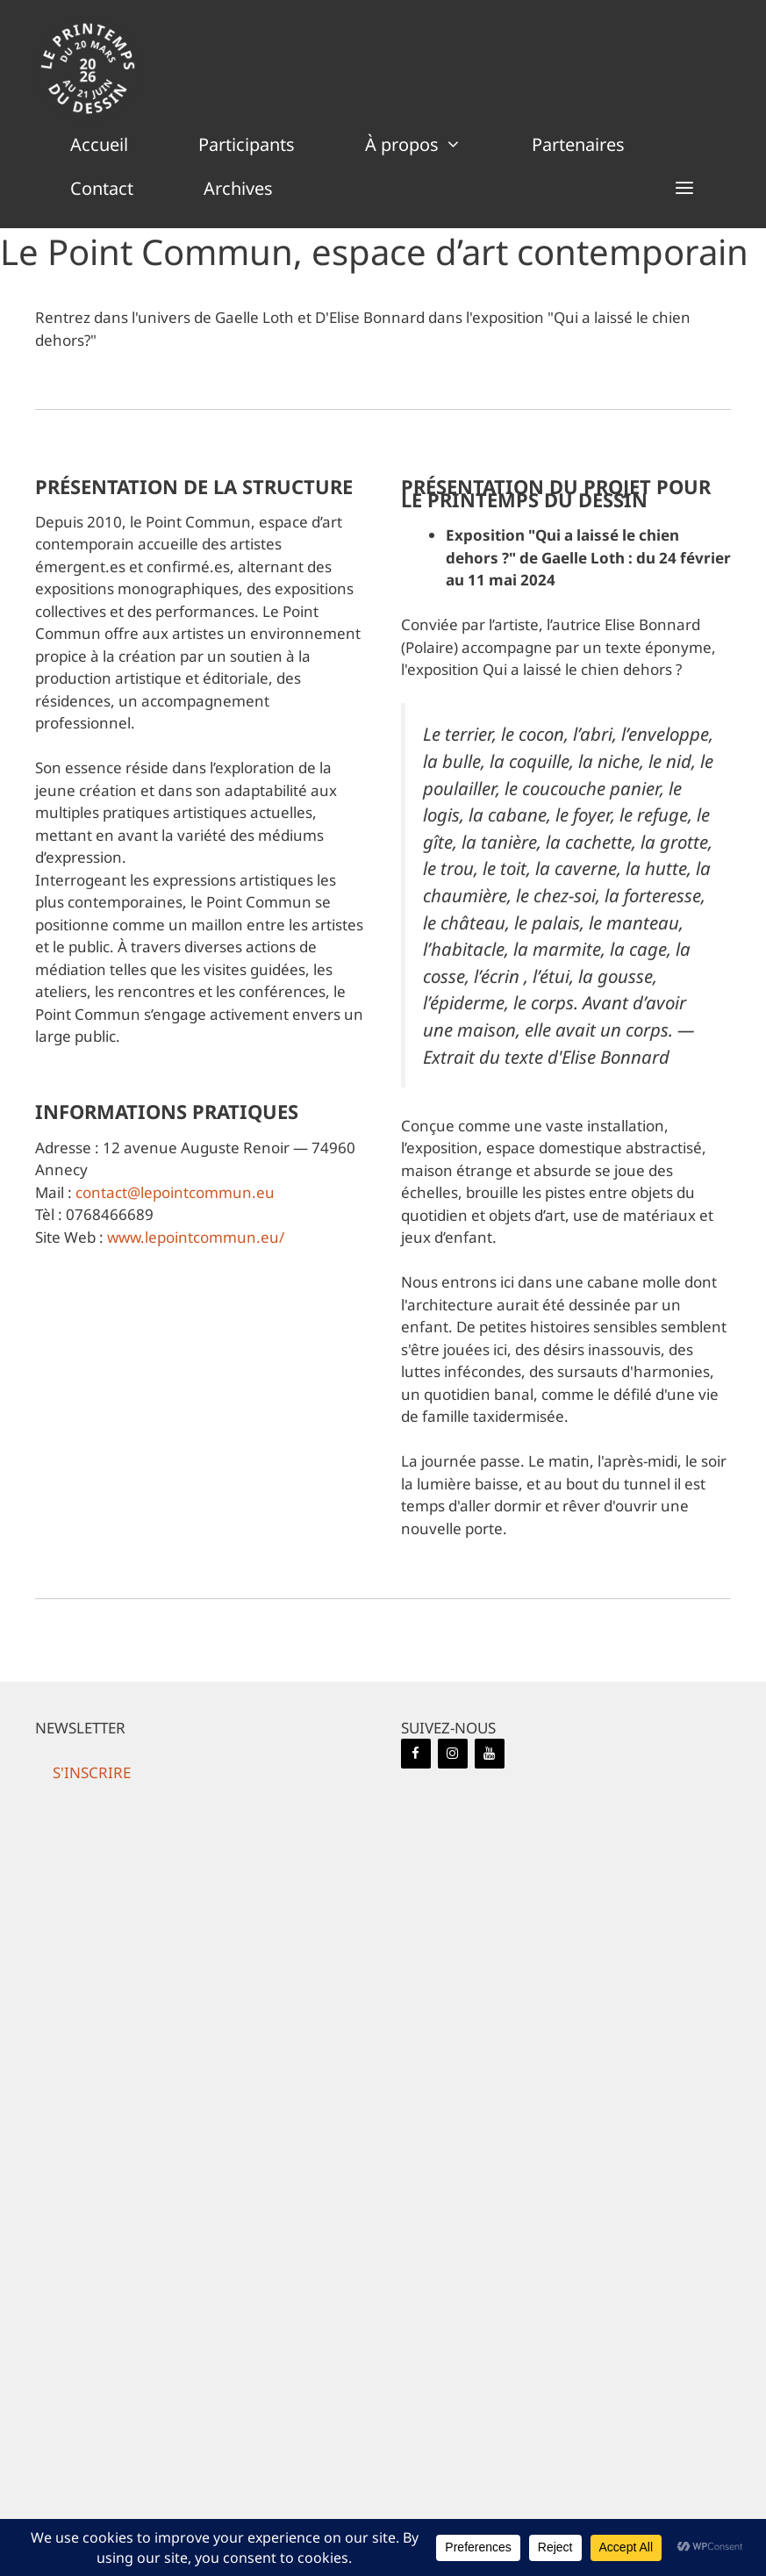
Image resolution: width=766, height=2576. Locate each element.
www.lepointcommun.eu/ (195, 1237)
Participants (246, 144)
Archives (238, 188)
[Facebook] (416, 1754)
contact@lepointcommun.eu (175, 1192)
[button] (684, 189)
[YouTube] (490, 1754)
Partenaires (578, 144)
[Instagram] (453, 1754)
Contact (101, 188)
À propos (431, 145)
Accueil (99, 144)
